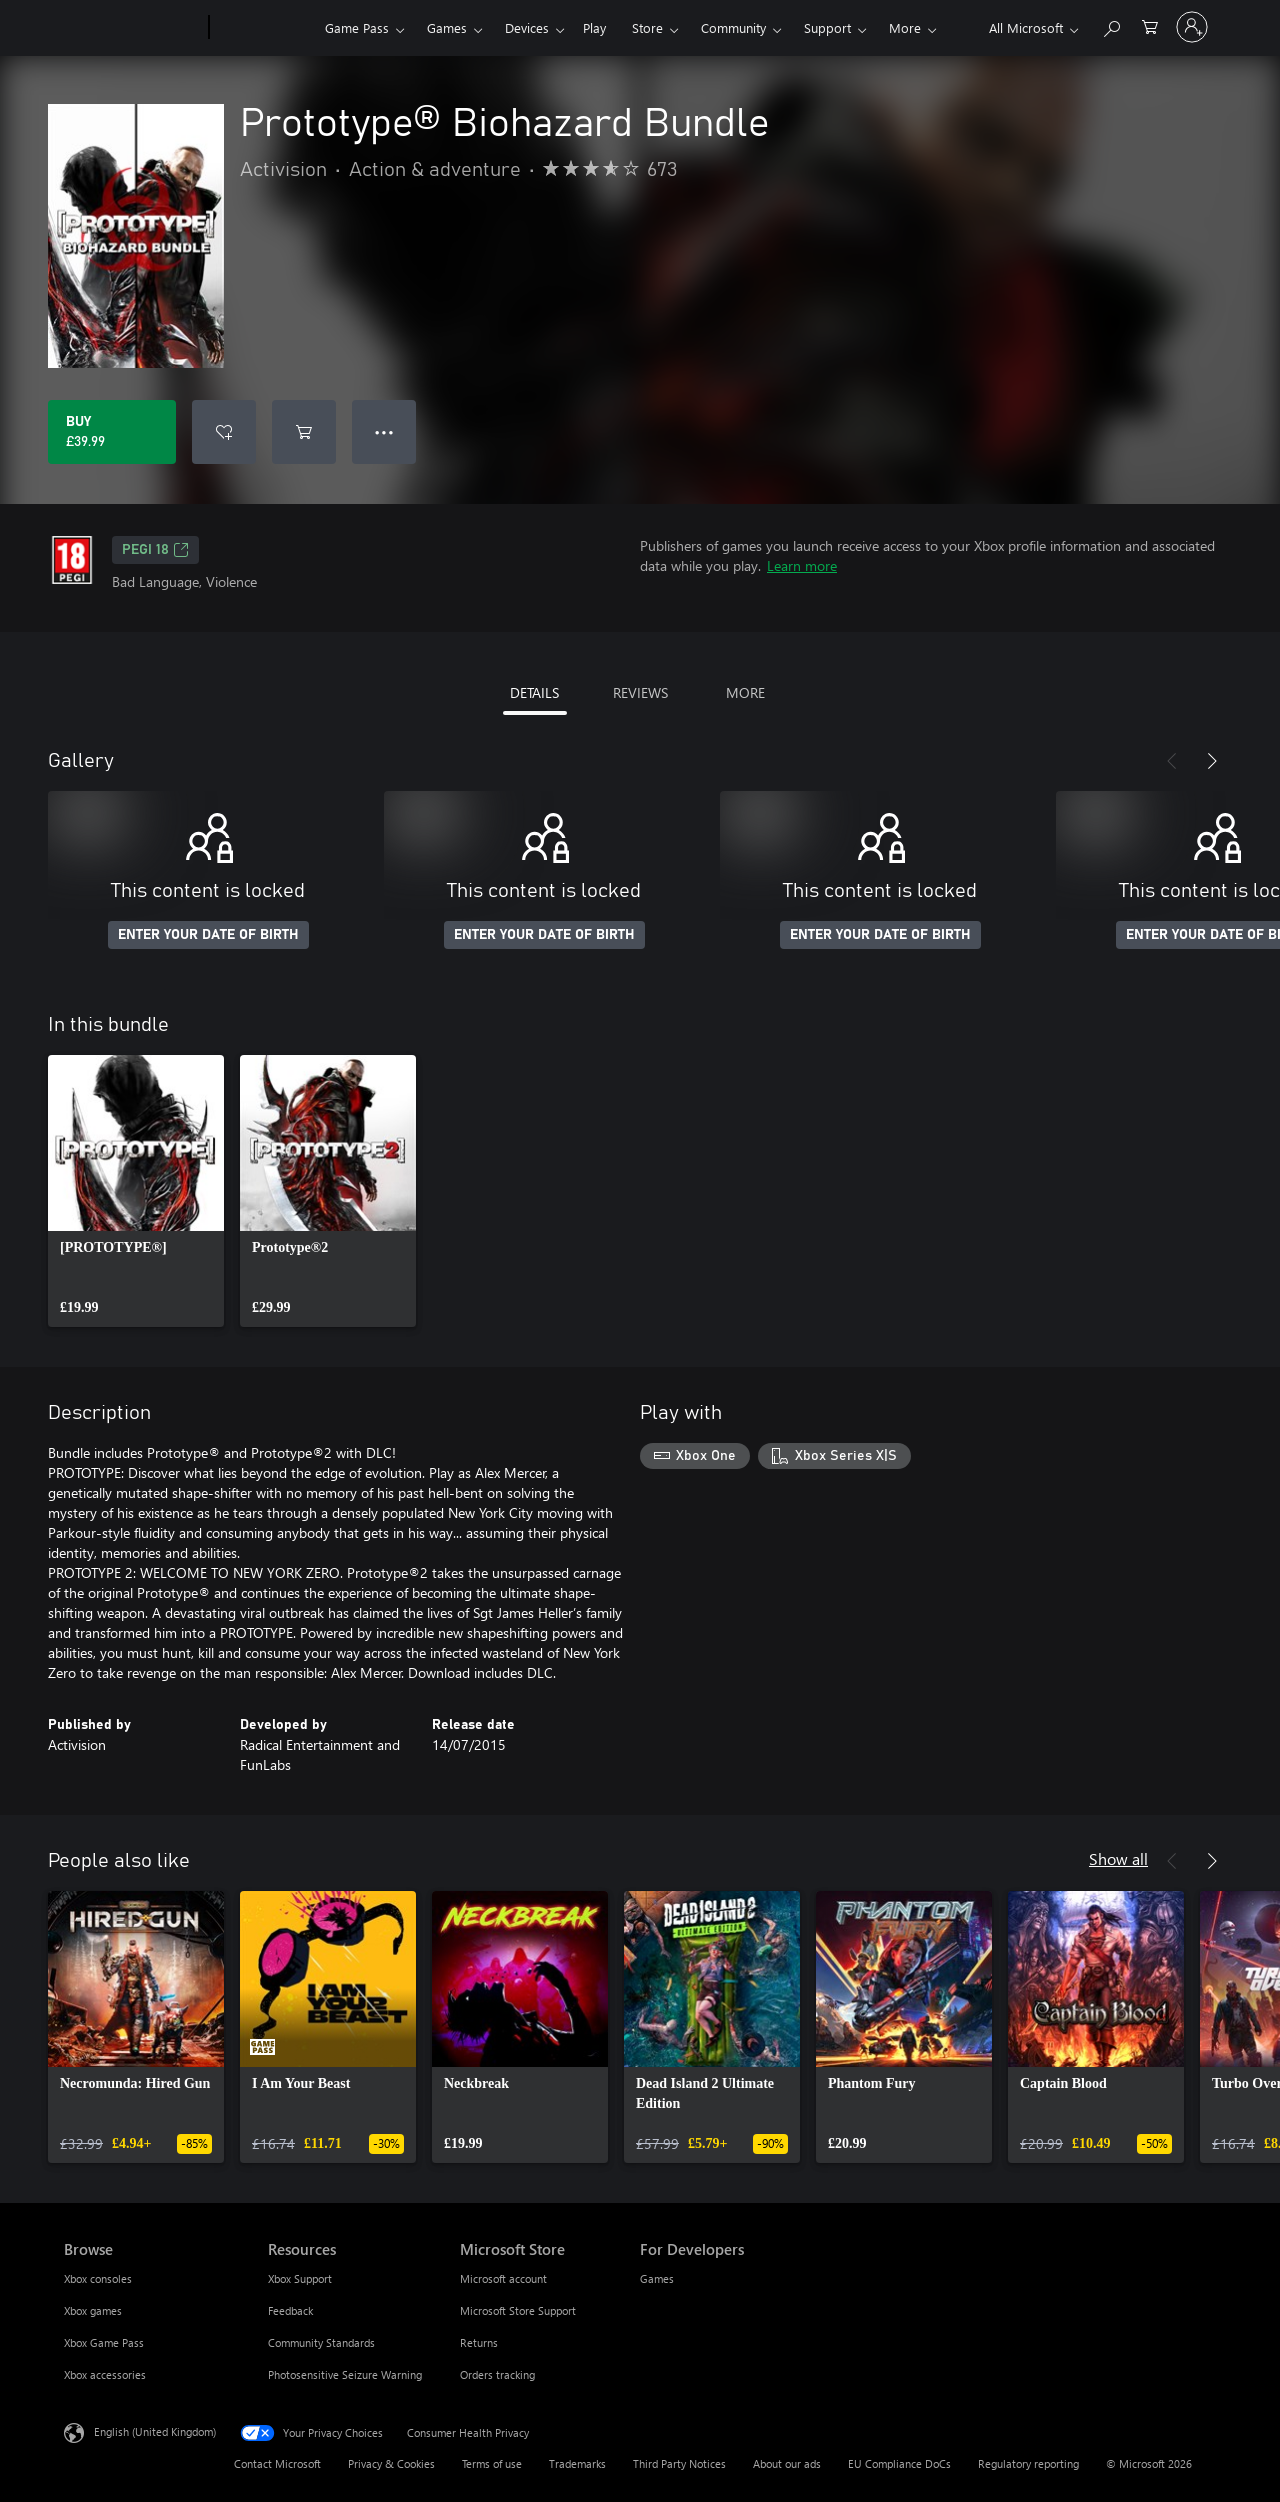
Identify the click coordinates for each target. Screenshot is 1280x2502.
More (905, 27)
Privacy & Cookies (391, 2463)
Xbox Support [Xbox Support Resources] (300, 2278)
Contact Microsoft (277, 2463)
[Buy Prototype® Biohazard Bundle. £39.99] (112, 432)
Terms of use (492, 2463)
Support (827, 27)
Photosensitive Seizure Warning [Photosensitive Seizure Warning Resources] (345, 2374)
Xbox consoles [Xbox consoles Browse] (98, 2278)
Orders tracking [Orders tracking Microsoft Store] (497, 2374)
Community (733, 27)
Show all (1118, 1858)
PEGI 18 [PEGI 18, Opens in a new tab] (155, 550)
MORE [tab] (745, 692)
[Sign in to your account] (1192, 27)
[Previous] (1172, 761)
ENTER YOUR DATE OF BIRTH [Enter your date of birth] (208, 935)
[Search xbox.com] (1111, 25)
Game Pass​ (357, 27)
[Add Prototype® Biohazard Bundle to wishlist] (224, 432)
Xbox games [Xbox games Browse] (93, 2310)
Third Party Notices (679, 2463)
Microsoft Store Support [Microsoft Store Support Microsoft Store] (518, 2310)
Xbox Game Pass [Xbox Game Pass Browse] (104, 2342)
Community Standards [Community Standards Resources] (321, 2342)
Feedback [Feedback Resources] (290, 2310)
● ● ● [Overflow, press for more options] (384, 431)
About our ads (787, 2463)
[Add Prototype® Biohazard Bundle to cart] (304, 432)
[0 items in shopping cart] (1150, 25)
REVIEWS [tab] (640, 692)
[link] (136, 1191)
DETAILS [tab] (534, 692)
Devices (527, 27)
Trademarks (577, 2463)
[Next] (1212, 761)
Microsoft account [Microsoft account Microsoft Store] (503, 2278)
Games (447, 27)
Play (594, 27)
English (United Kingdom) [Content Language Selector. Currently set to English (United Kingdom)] (155, 2431)
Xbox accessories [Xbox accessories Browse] (105, 2374)
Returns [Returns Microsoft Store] (479, 2342)
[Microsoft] (132, 28)
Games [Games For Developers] (657, 2278)
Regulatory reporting (1028, 2463)
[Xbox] (264, 28)
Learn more (802, 565)
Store (647, 27)
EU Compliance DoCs (899, 2463)
